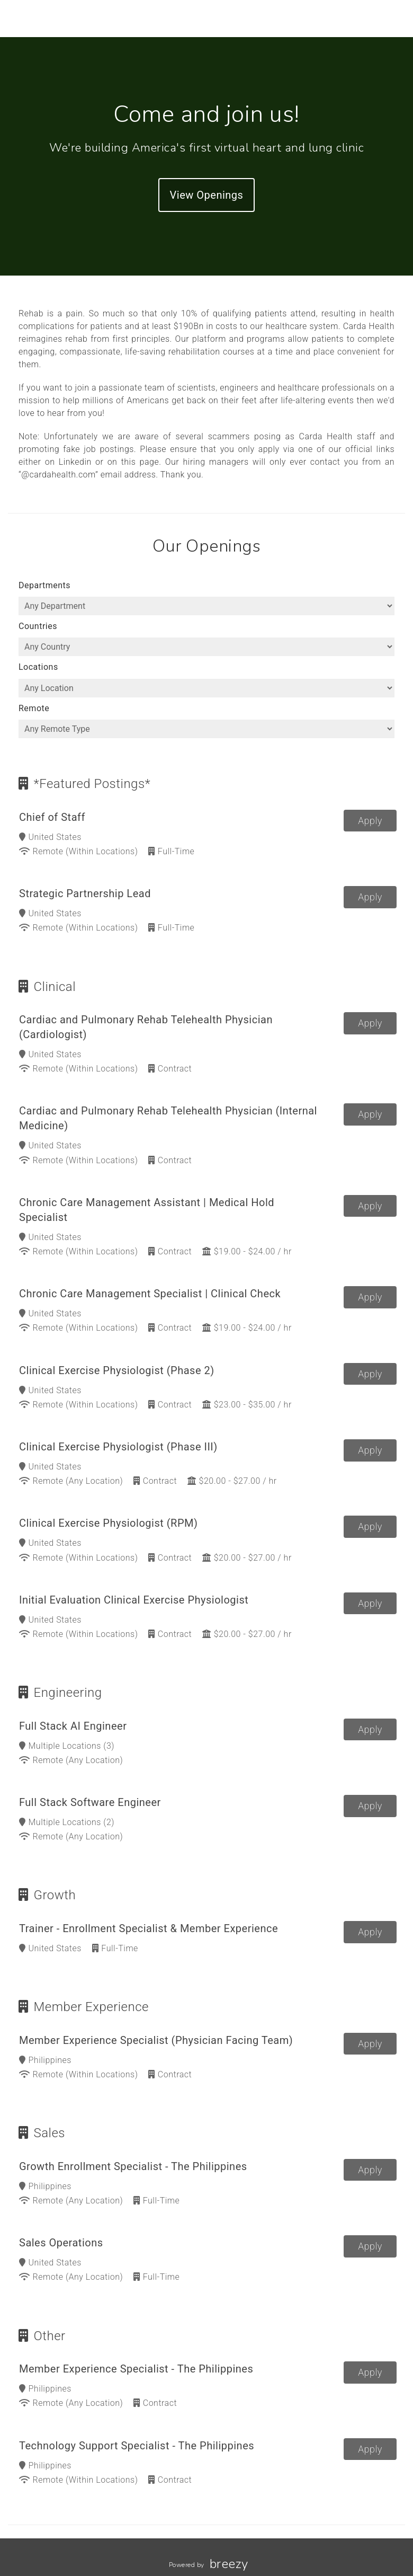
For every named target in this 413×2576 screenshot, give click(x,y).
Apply (370, 820)
